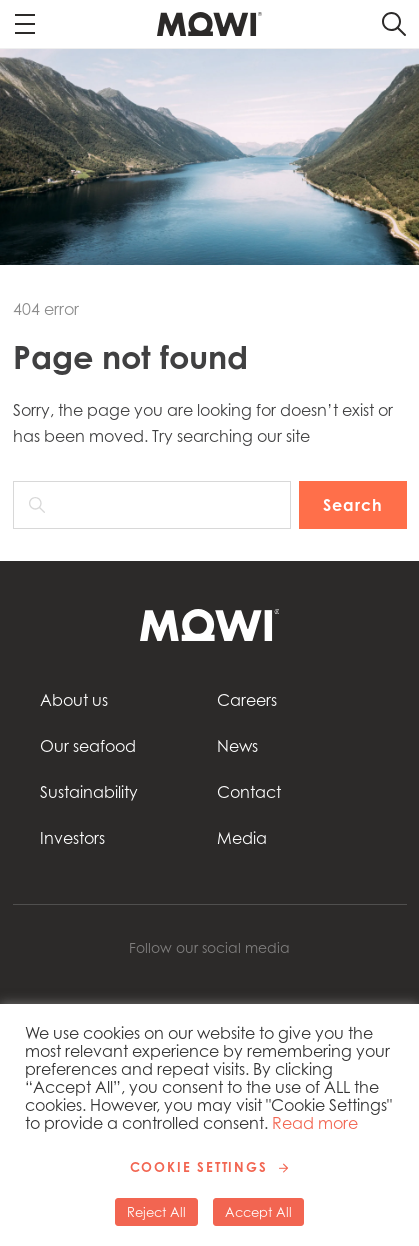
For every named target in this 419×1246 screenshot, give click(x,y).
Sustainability (89, 792)
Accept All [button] (258, 1212)
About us (74, 700)
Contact (249, 792)
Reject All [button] (156, 1212)
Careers (247, 700)
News (237, 746)
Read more (315, 1123)
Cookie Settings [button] (199, 1167)
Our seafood (88, 746)
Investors (72, 838)
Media (242, 838)
